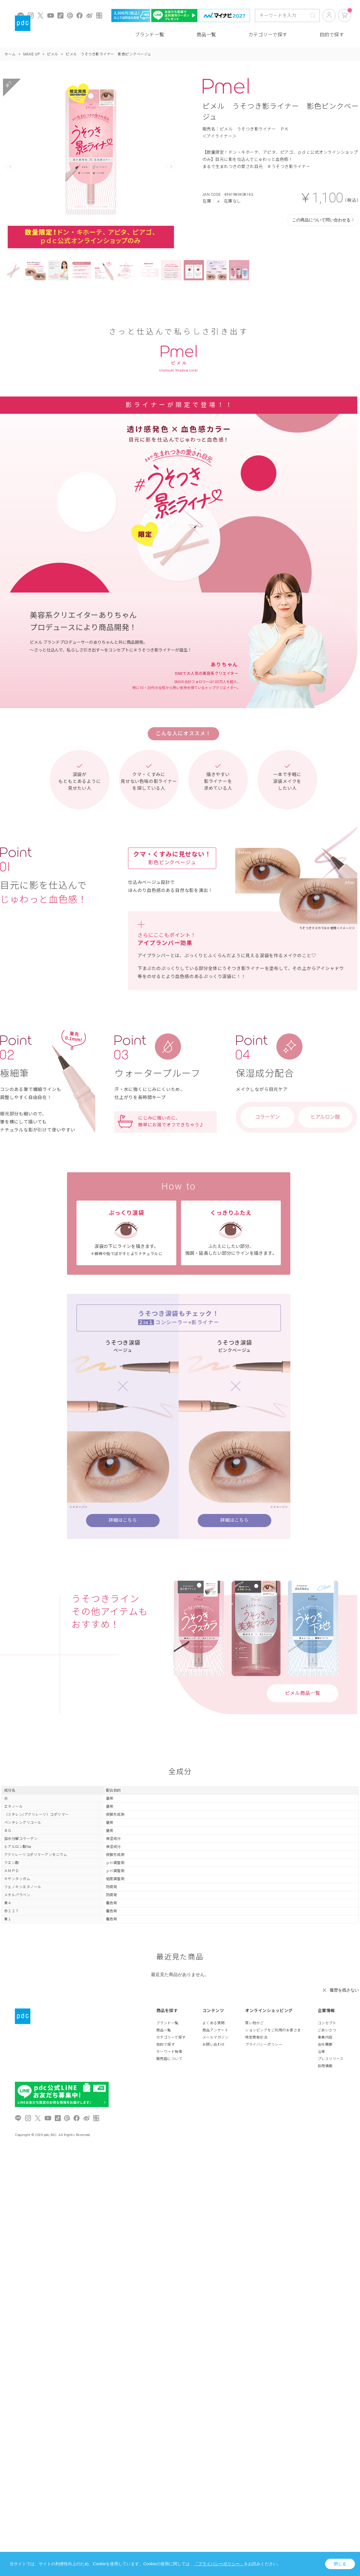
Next (171, 166)
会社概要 (325, 2044)
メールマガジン (215, 2037)
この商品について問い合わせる (321, 219)
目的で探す (332, 35)
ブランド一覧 (149, 35)
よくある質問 (213, 2023)
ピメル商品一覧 (302, 1693)
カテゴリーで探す (267, 35)
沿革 (321, 2052)
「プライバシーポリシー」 (219, 2563)
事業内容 (325, 2037)
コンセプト (327, 2023)
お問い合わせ (213, 2044)
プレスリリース (331, 2059)
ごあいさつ (327, 2030)
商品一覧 (206, 35)
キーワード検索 (169, 2052)
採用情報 (325, 2066)
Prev (10, 166)
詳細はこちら (123, 1520)
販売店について (169, 2059)
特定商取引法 (256, 2037)
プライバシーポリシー (263, 2044)
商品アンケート (215, 2030)
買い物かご (254, 2023)
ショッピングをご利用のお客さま (273, 2030)
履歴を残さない (344, 1990)
